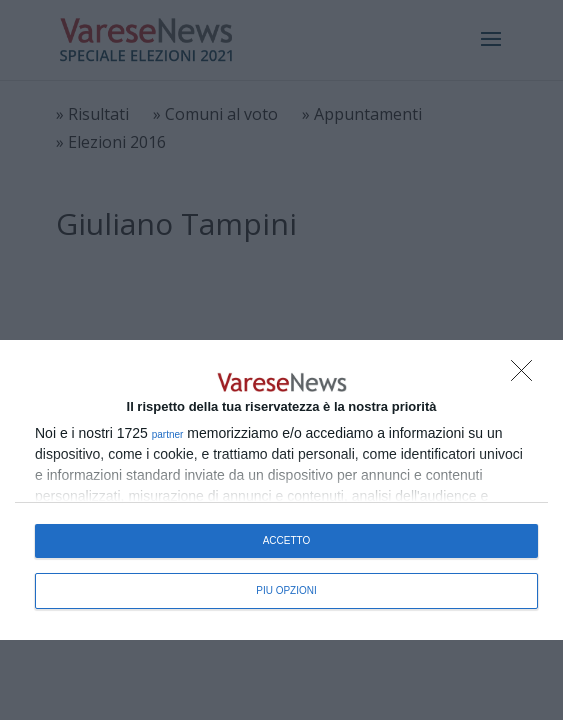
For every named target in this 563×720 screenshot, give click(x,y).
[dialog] (281, 490)
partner (168, 435)
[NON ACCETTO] (527, 376)
